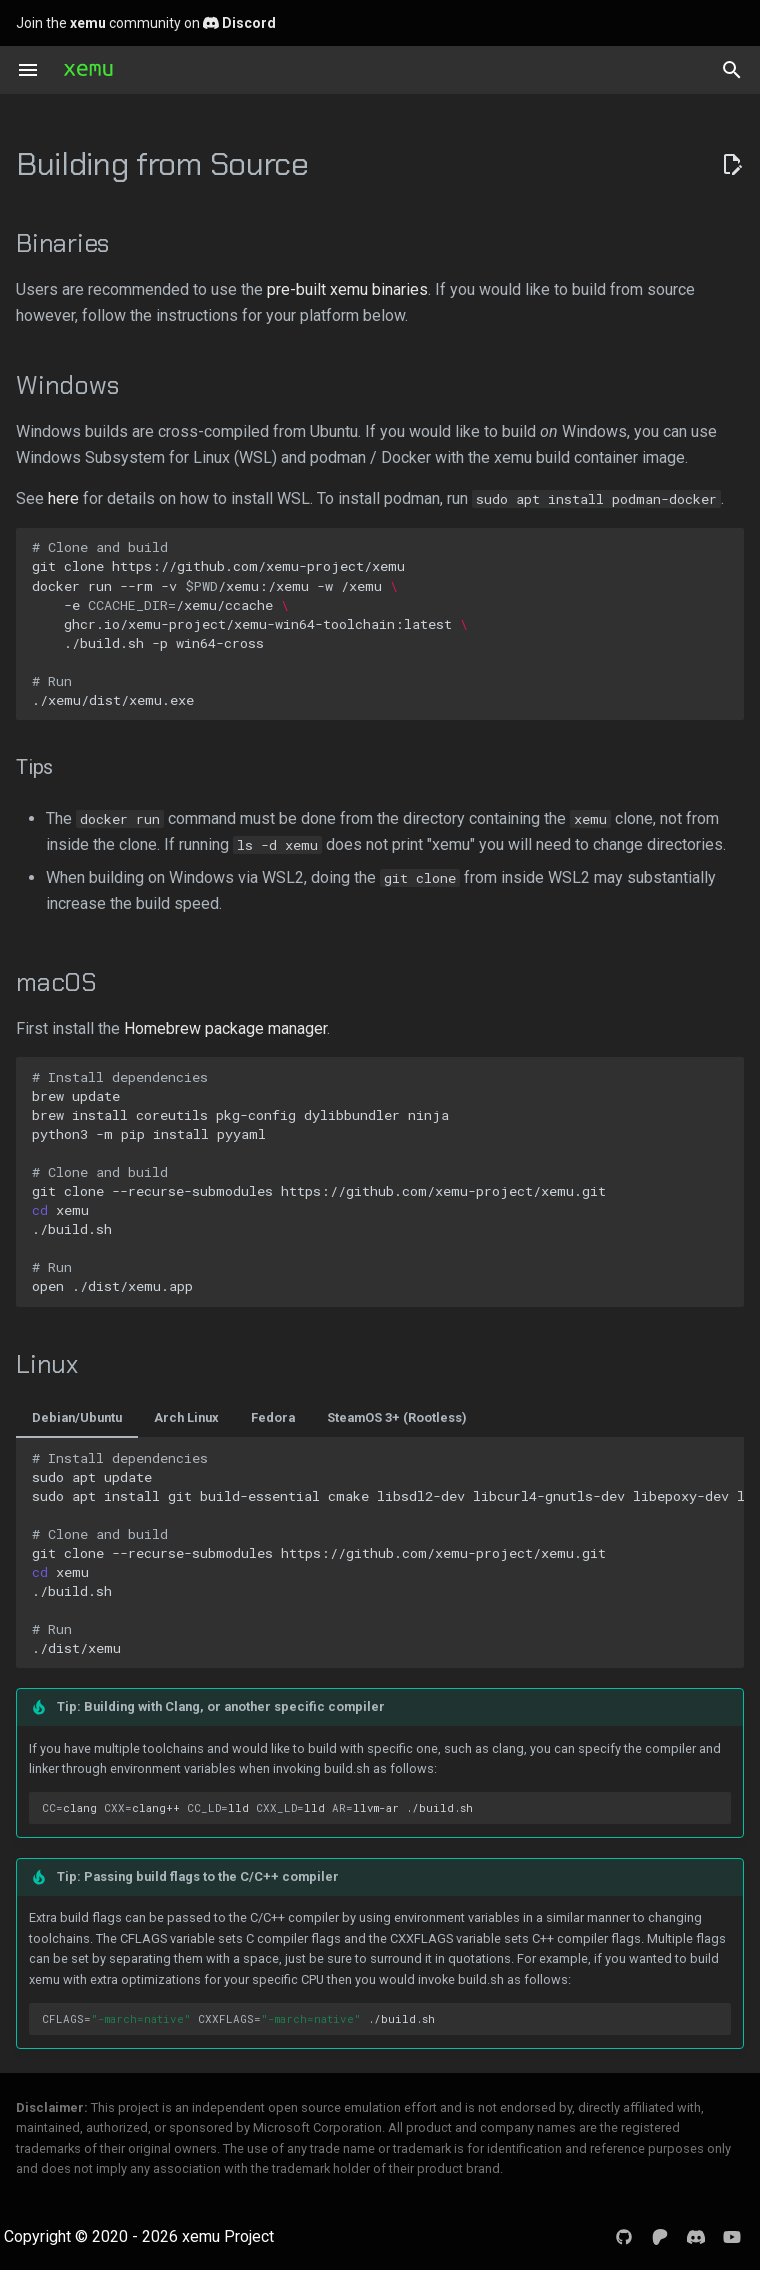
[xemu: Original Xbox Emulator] (88, 70)
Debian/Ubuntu (77, 1417)
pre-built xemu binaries (347, 289)
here (63, 498)
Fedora (273, 1417)
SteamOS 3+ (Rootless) (397, 1417)
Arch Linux (186, 1417)
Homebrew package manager (225, 1028)
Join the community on (146, 23)
